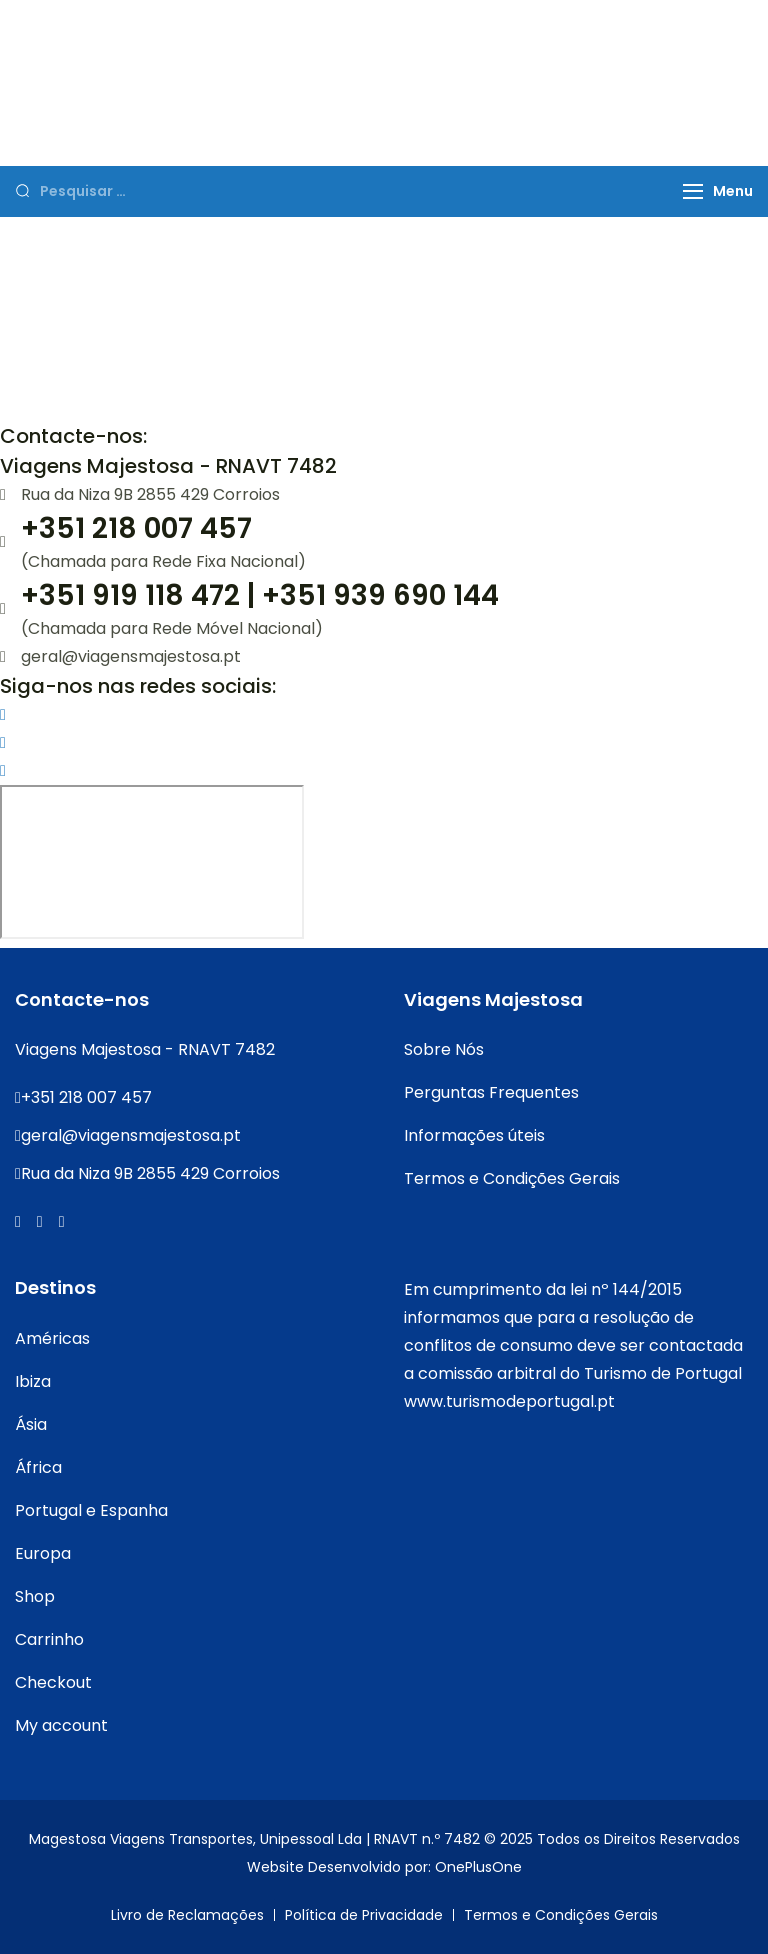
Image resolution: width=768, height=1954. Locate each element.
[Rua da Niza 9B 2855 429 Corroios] (152, 862)
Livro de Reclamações (187, 1915)
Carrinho (49, 1639)
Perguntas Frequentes (491, 1092)
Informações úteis (474, 1135)
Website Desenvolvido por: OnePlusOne (384, 1867)
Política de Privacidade (364, 1915)
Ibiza (33, 1381)
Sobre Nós (444, 1049)
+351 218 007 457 (86, 1097)
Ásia (31, 1424)
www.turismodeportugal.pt (509, 1401)
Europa (43, 1553)
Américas (52, 1338)
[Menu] (693, 191)
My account (61, 1725)
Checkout (53, 1682)
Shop (35, 1596)
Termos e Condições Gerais (512, 1178)
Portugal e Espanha (91, 1510)
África (38, 1467)
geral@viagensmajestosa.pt (131, 1135)
